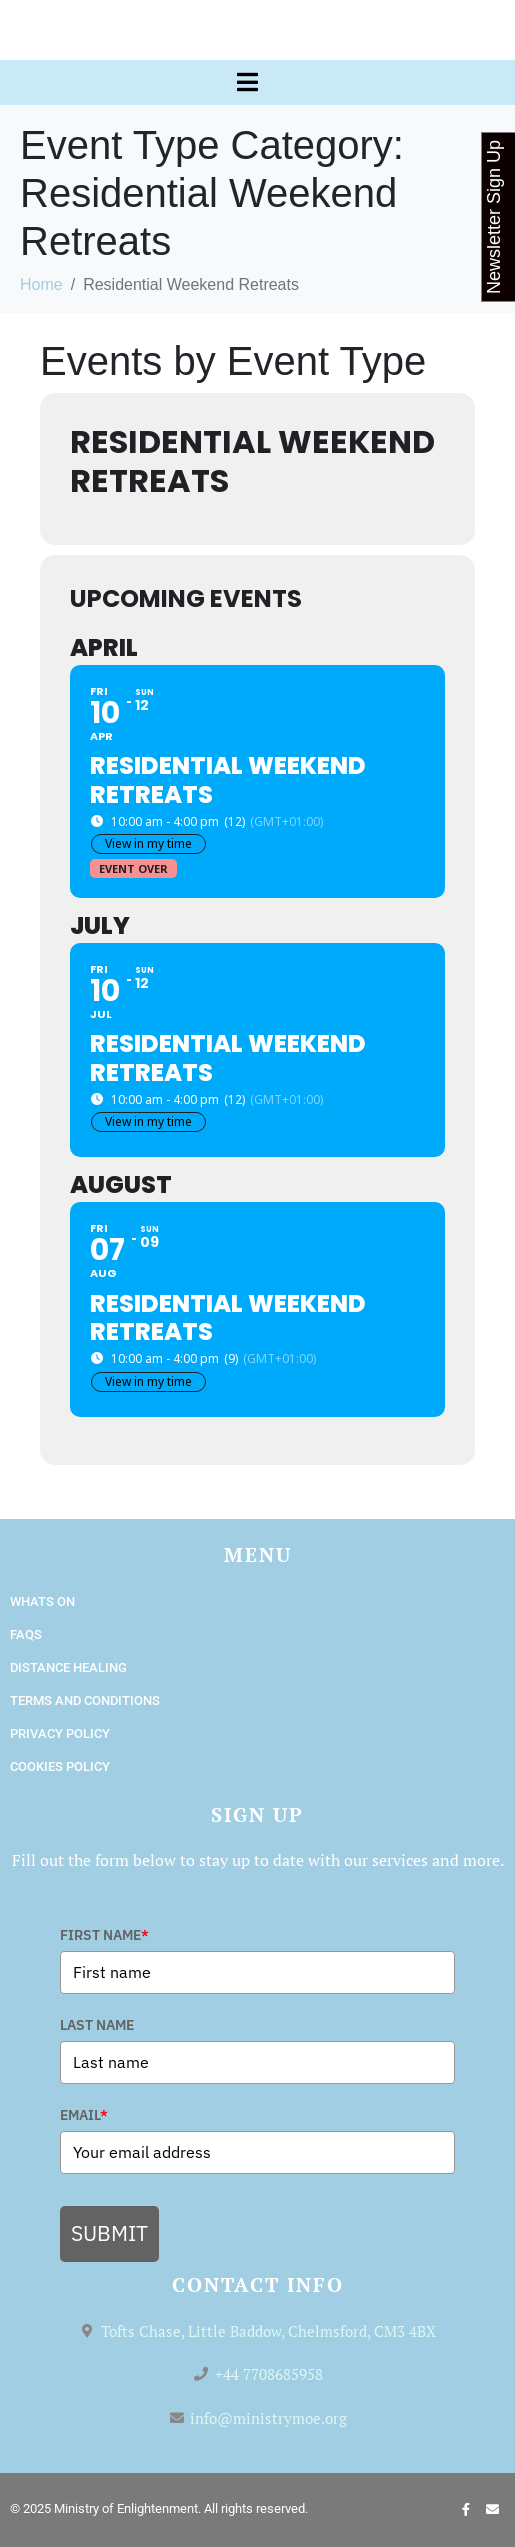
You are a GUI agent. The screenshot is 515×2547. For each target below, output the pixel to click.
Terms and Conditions (85, 1700)
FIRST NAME (104, 1935)
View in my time (148, 843)
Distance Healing (68, 1667)
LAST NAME (97, 2025)
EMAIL (84, 2115)
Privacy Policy (60, 1733)
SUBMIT (109, 2233)
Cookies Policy (60, 1766)
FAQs (26, 1634)
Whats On (42, 1601)
